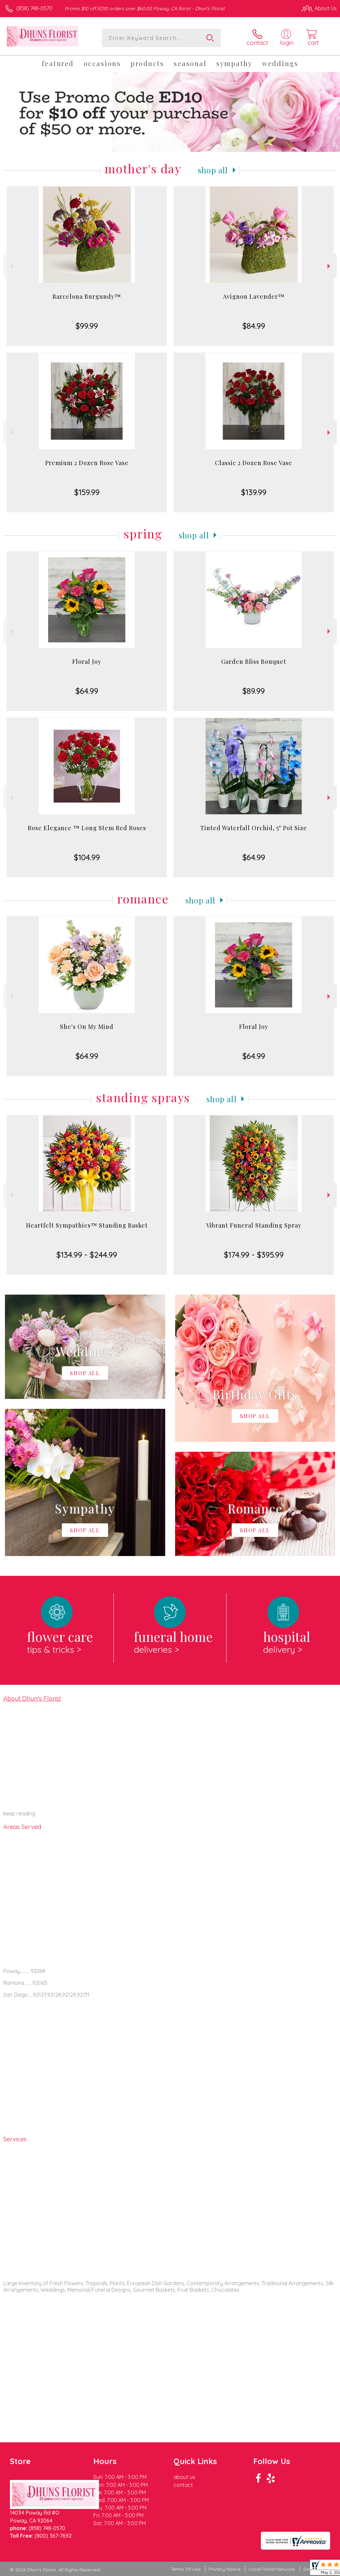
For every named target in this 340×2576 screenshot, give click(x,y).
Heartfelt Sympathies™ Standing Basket (87, 1225)
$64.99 (87, 691)
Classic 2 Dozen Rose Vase (253, 463)
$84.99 (253, 326)
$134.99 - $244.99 (86, 1255)
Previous (10, 266)
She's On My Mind (86, 1027)
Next (330, 266)
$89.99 (253, 691)
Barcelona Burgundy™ (86, 296)
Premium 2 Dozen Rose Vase (87, 463)
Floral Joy (86, 661)
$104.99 (87, 857)
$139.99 (253, 492)
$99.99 (87, 326)
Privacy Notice (224, 2569)
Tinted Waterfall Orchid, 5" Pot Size (253, 828)
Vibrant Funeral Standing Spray (253, 1225)
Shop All (213, 170)
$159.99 (87, 492)
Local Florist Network (272, 2569)
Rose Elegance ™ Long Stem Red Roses (87, 828)
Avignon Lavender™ (254, 296)
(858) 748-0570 (34, 8)
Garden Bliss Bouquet (253, 661)
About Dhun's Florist (32, 1698)
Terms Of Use (186, 2569)
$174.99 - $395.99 (254, 1255)
